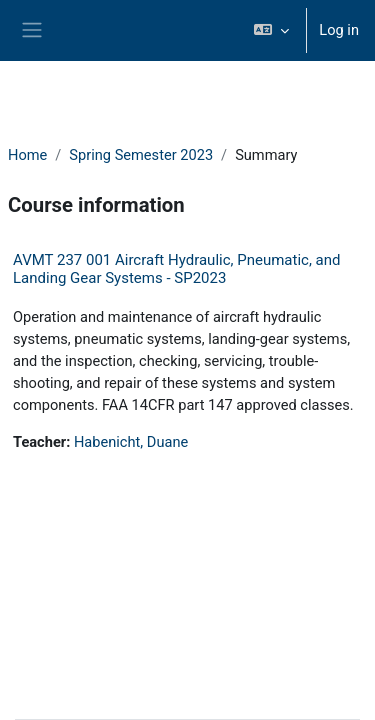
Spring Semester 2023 (141, 155)
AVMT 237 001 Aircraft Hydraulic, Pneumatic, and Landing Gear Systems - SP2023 (176, 269)
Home (27, 155)
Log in (339, 30)
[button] (271, 30)
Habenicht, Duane (131, 442)
